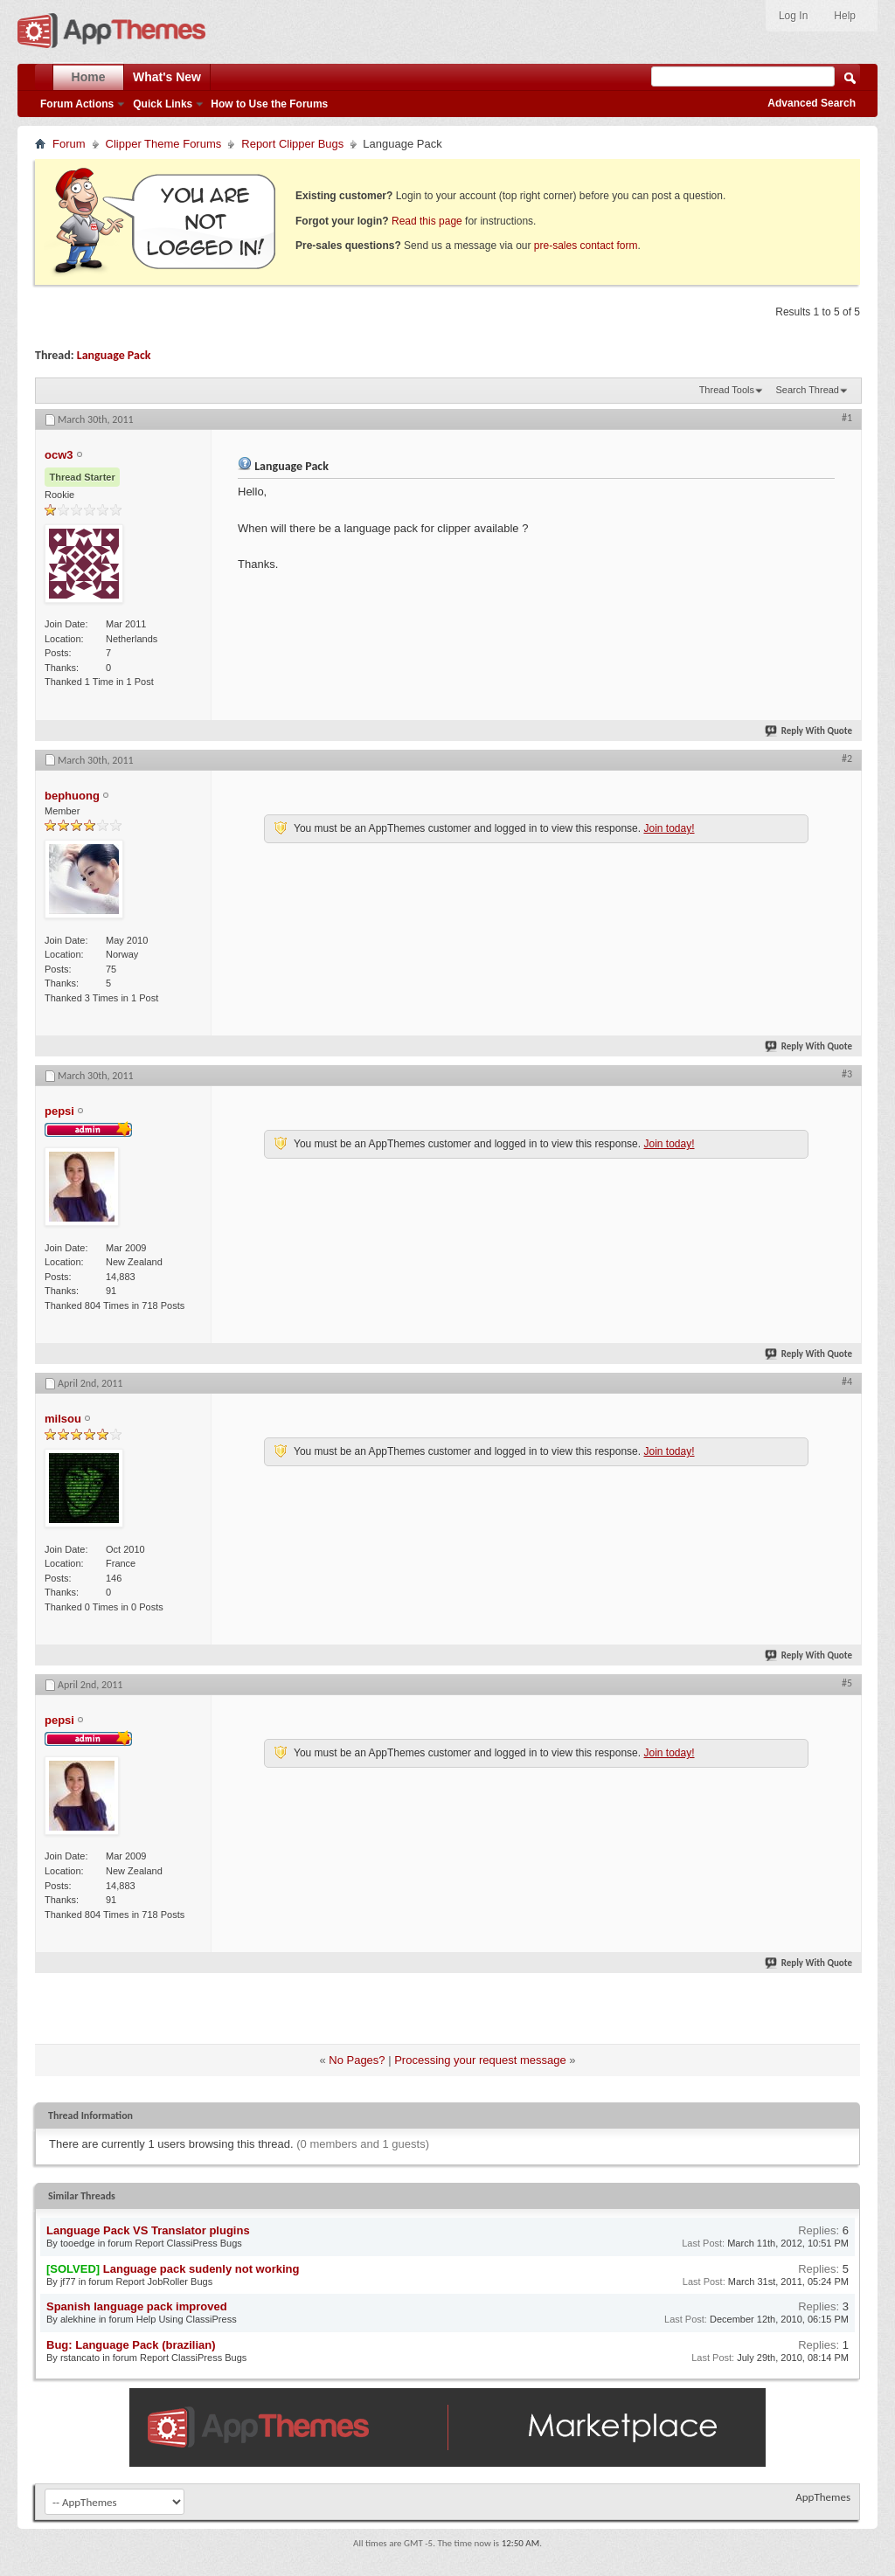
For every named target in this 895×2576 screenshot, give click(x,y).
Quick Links (162, 104)
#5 (847, 1683)
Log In (793, 16)
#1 (847, 418)
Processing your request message (480, 2060)
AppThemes (822, 2496)
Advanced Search (811, 103)
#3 (847, 1074)
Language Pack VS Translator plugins (148, 2230)
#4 (847, 1381)
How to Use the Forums (269, 104)
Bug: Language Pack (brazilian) (131, 2344)
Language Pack (114, 355)
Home (89, 77)
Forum (69, 143)
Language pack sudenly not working (201, 2268)
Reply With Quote (809, 731)
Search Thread (807, 389)
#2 (847, 758)
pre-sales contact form (586, 245)
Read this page (427, 221)
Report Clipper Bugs (292, 143)
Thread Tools (726, 389)
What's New (167, 77)
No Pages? (357, 2060)
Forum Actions (77, 104)
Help (845, 16)
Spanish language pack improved (136, 2306)
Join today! (668, 828)
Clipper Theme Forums (164, 143)
